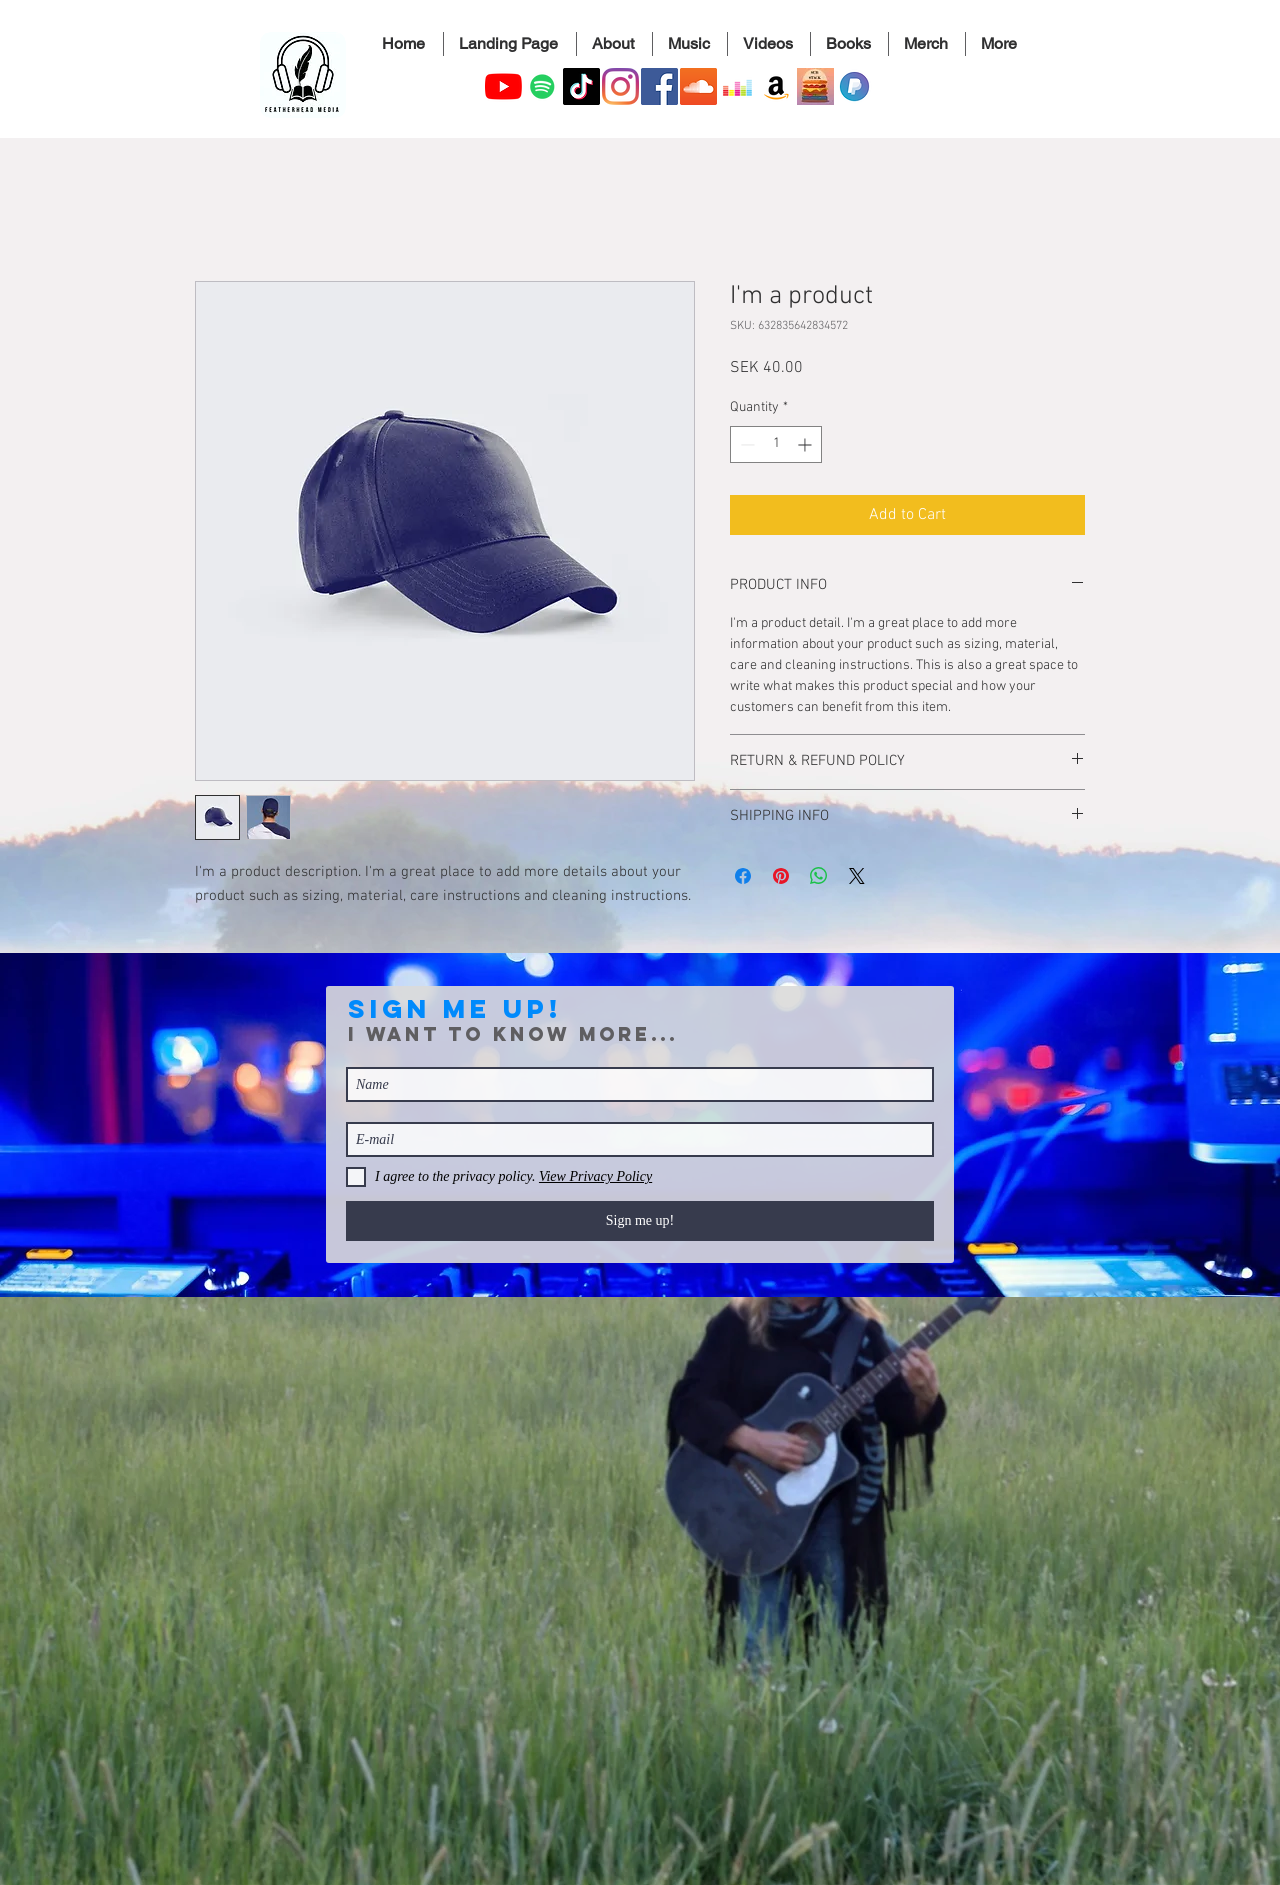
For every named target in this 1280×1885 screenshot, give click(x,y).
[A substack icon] (815, 86)
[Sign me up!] (640, 1221)
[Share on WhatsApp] (819, 876)
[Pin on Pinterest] (781, 876)
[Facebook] (659, 86)
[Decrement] (745, 444)
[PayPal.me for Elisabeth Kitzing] (854, 86)
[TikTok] (581, 86)
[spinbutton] (776, 444)
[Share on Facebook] (743, 876)
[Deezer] (737, 86)
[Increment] (806, 444)
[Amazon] (776, 86)
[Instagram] (620, 86)
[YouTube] (503, 86)
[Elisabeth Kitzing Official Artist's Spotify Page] (542, 86)
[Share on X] (857, 876)
